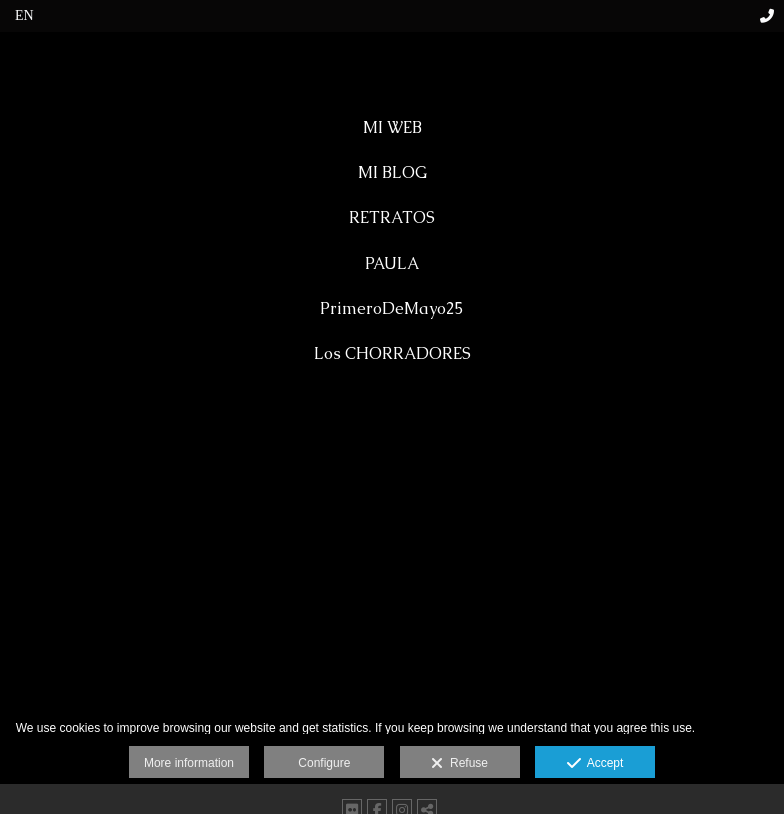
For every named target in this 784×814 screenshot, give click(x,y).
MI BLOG (392, 172)
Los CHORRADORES (392, 353)
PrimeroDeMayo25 (392, 308)
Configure (324, 763)
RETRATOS (392, 217)
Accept (595, 764)
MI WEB (392, 127)
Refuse (459, 764)
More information (189, 763)
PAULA (392, 263)
